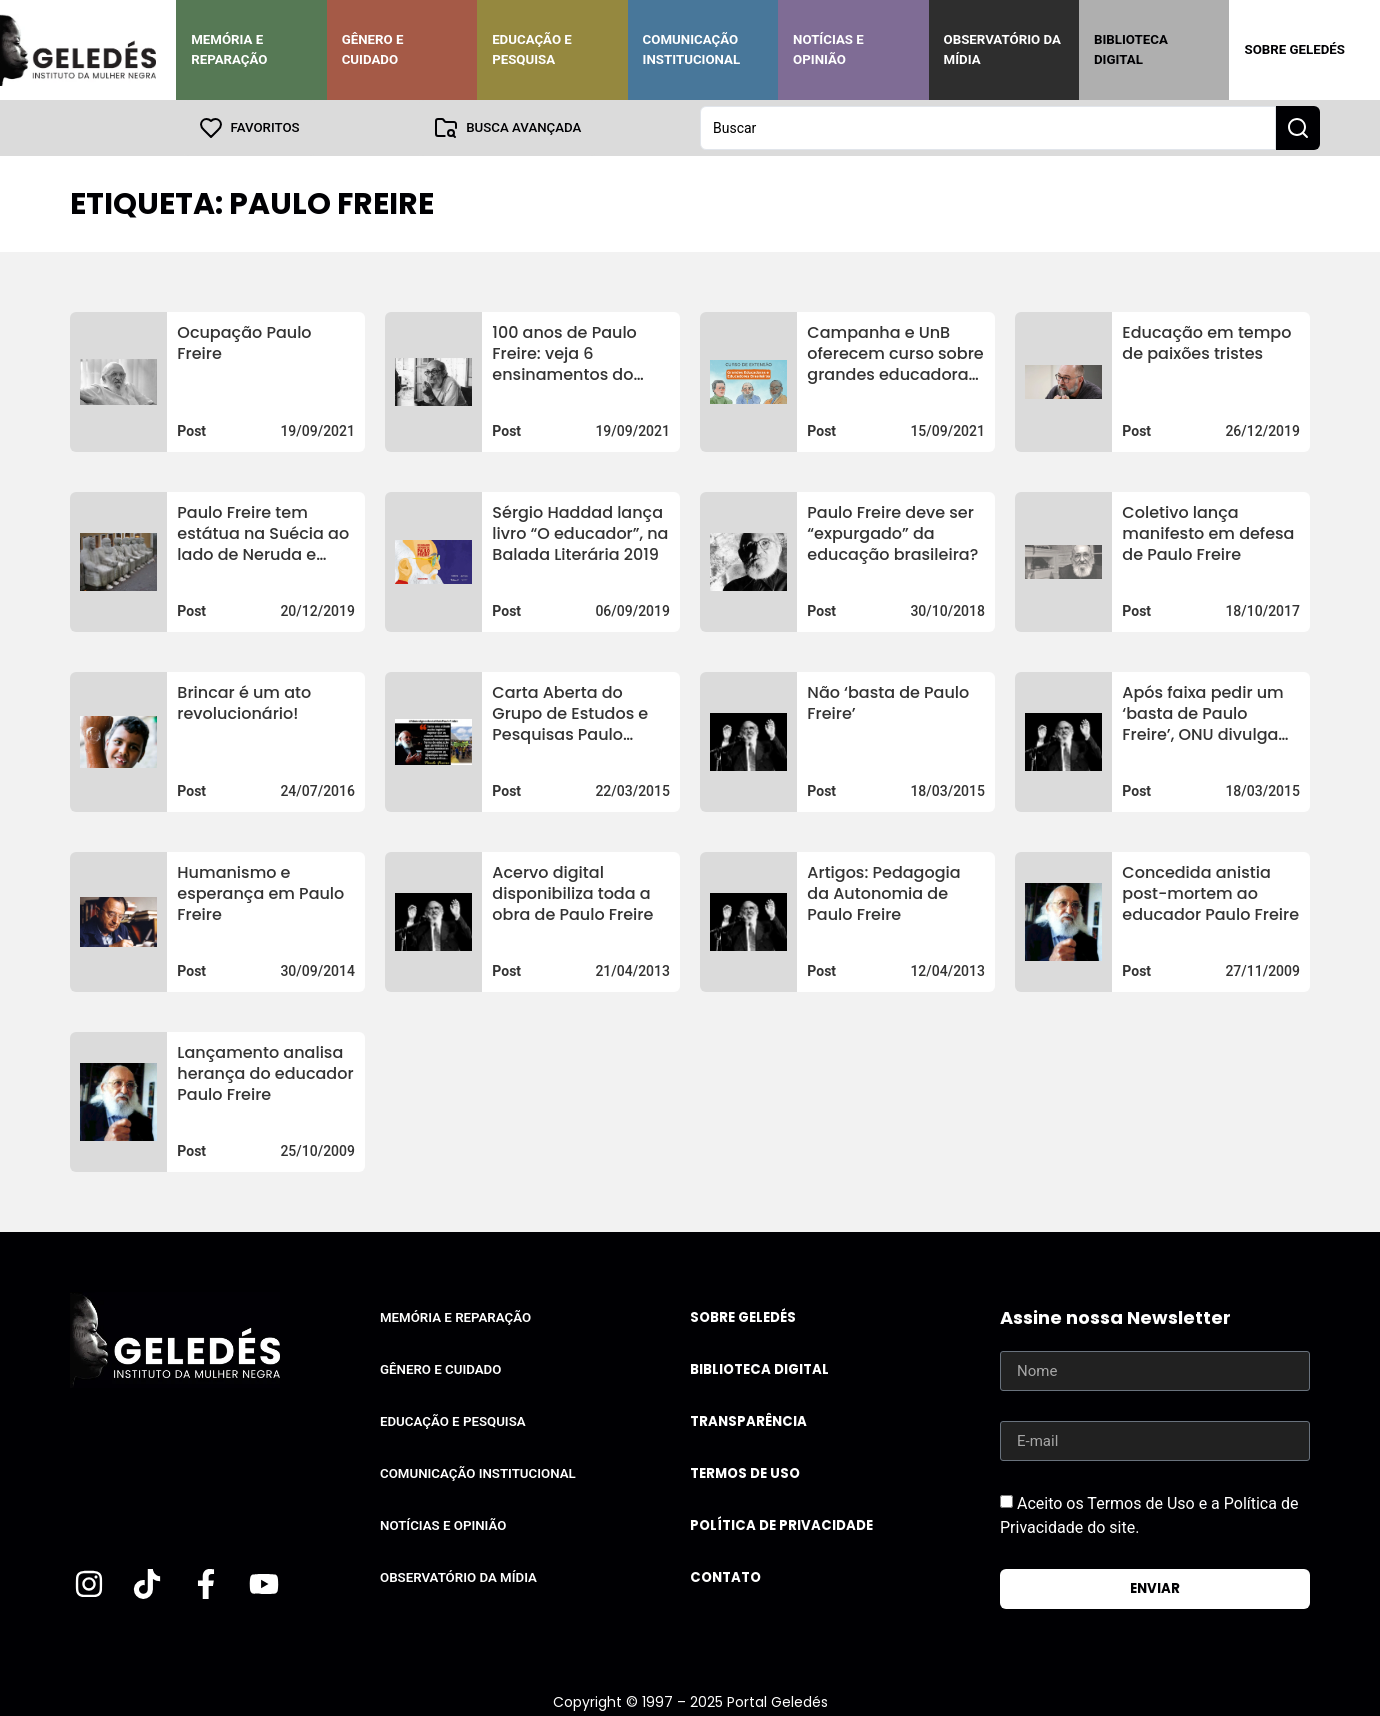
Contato (725, 1577)
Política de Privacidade (781, 1525)
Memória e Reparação (229, 49)
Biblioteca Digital (1131, 49)
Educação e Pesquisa (532, 49)
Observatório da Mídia (1002, 49)
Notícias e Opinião (828, 49)
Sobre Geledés (1294, 49)
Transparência (748, 1421)
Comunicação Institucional (692, 49)
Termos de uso (745, 1473)
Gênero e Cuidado (373, 49)
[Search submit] (1298, 128)
